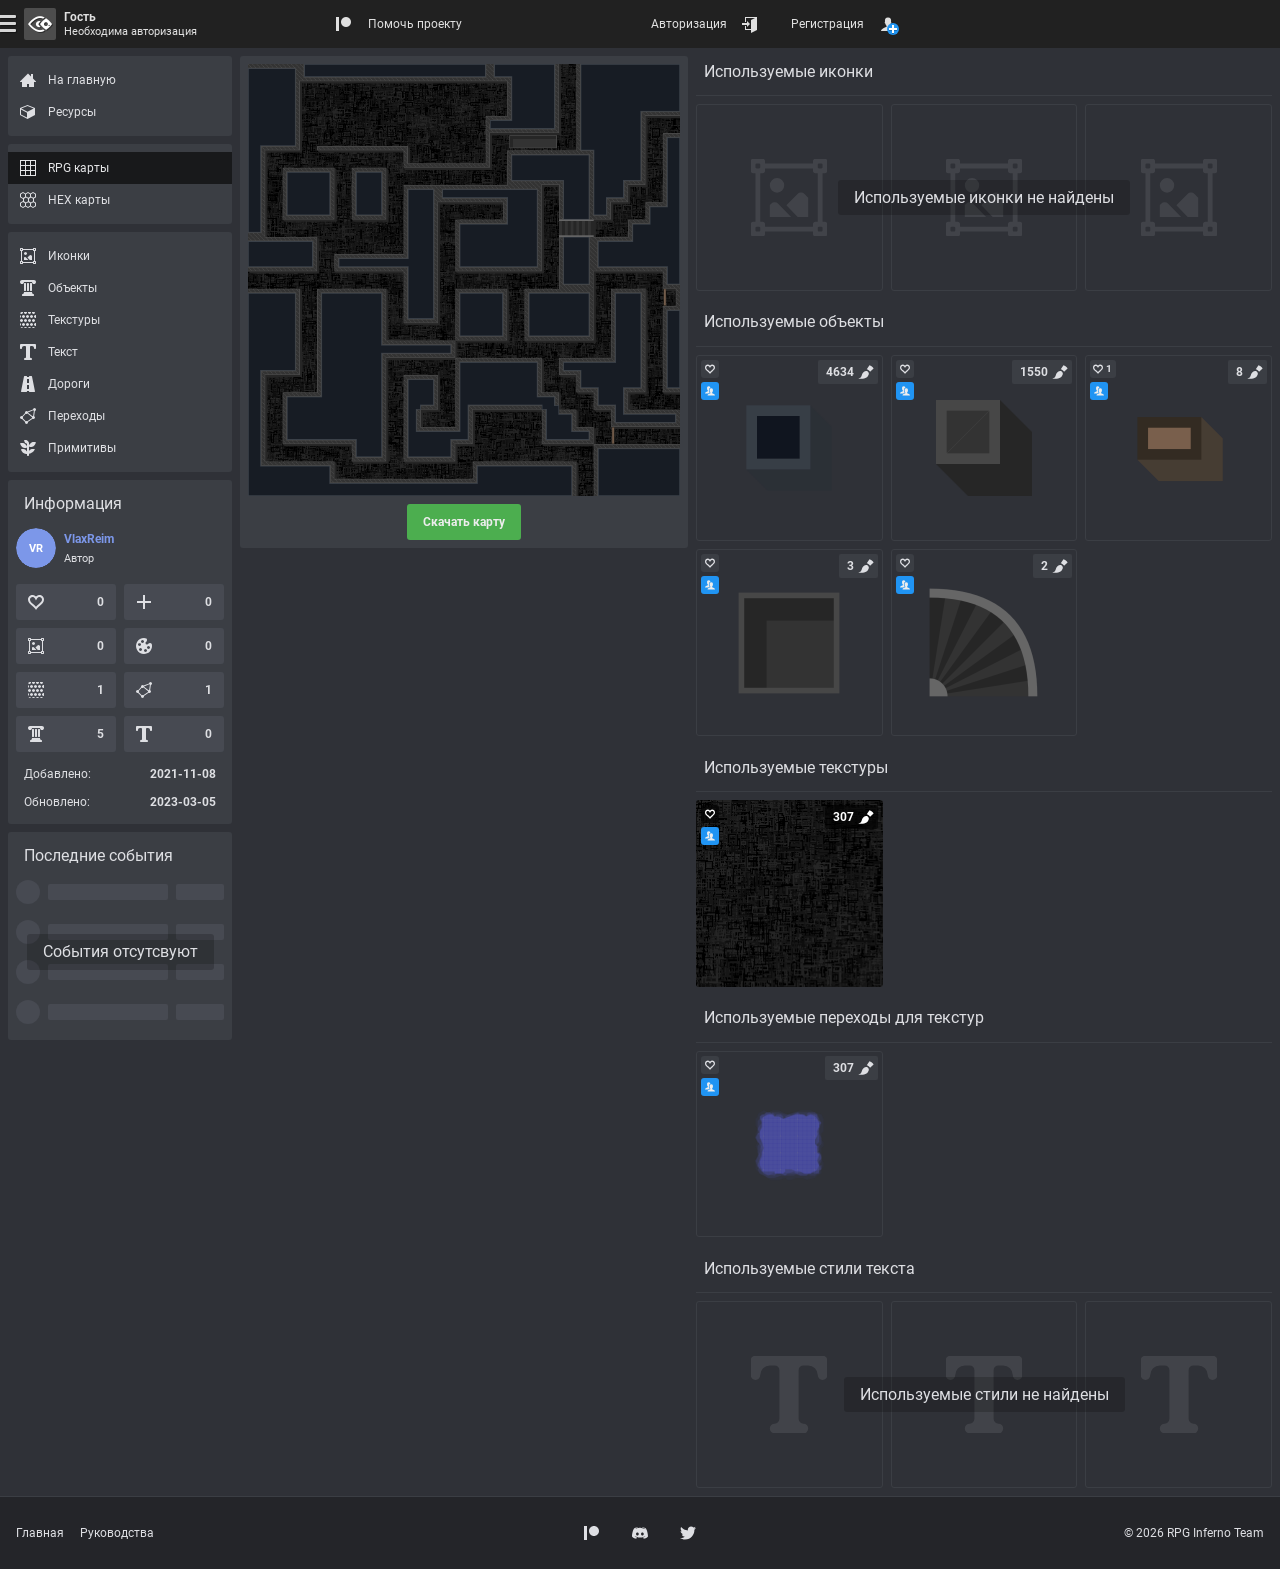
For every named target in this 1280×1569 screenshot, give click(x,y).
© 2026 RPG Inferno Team (1194, 1533)
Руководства (117, 1533)
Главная (40, 1533)
